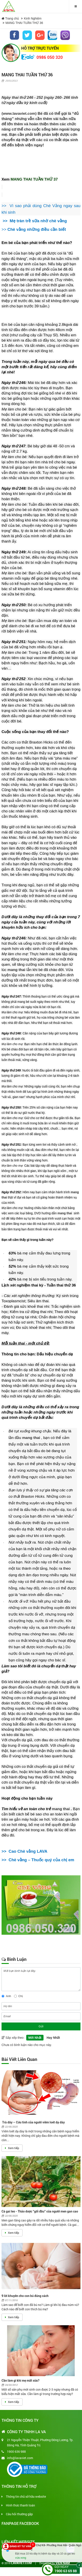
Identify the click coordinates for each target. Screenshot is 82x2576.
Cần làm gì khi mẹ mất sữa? (20, 2380)
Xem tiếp (13, 2148)
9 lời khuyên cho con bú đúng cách (25, 2296)
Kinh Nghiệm (32, 18)
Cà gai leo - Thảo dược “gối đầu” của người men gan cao (40, 2211)
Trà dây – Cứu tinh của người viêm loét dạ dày (33, 2122)
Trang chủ (10, 18)
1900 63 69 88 (65, 2571)
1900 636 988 (16, 2451)
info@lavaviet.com (20, 2458)
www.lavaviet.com (19, 113)
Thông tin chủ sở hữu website (26, 2496)
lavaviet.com (21, 2563)
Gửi (41, 2026)
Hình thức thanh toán (20, 2505)
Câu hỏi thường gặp (19, 2514)
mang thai (16, 969)
